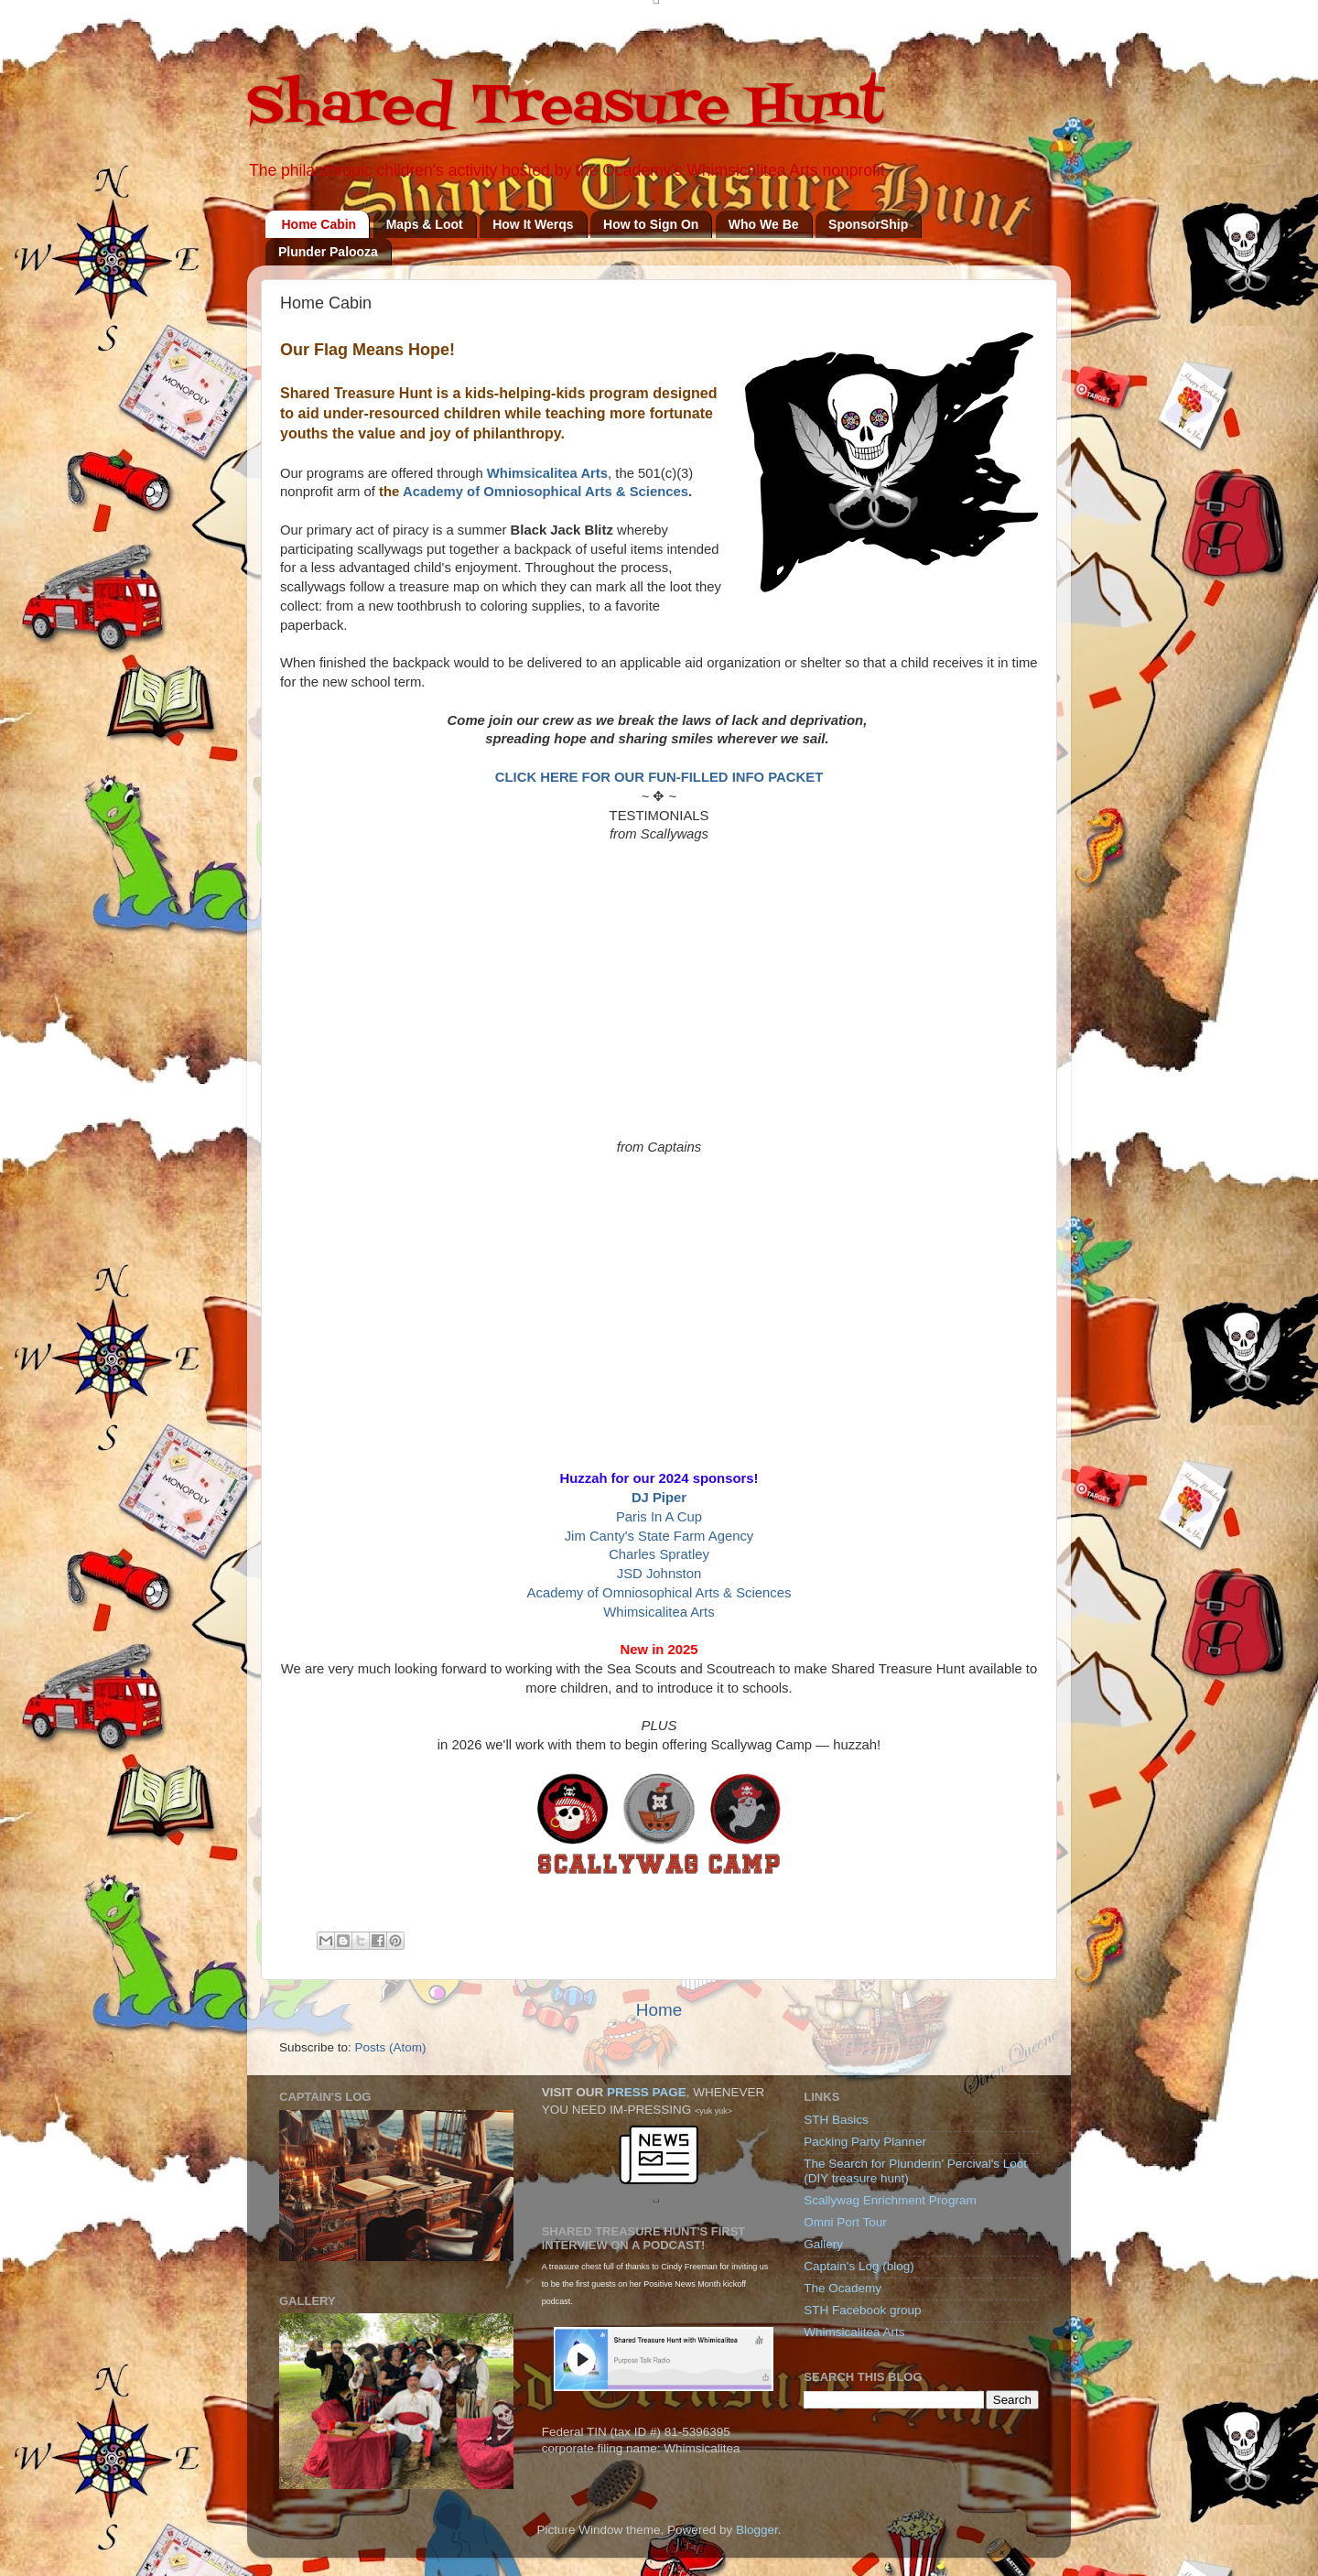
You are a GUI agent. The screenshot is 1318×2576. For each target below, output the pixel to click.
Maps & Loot (424, 224)
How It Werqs (532, 224)
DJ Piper (659, 1497)
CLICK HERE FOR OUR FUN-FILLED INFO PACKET (659, 777)
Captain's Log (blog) (858, 2266)
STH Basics (836, 2120)
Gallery (823, 2244)
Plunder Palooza (328, 251)
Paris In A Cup (659, 1517)
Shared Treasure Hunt (565, 107)
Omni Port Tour (845, 2222)
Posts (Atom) (391, 2047)
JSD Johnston (659, 1573)
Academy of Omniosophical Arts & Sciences (545, 491)
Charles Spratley (659, 1554)
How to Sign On (650, 224)
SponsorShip (868, 224)
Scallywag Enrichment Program (890, 2200)
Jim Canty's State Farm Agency (659, 1536)
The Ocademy (842, 2288)
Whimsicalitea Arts (547, 473)
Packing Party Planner (865, 2141)
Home (659, 2009)
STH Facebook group (862, 2310)
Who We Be (764, 224)
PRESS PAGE (646, 2092)
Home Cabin (319, 224)
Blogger (757, 2530)
